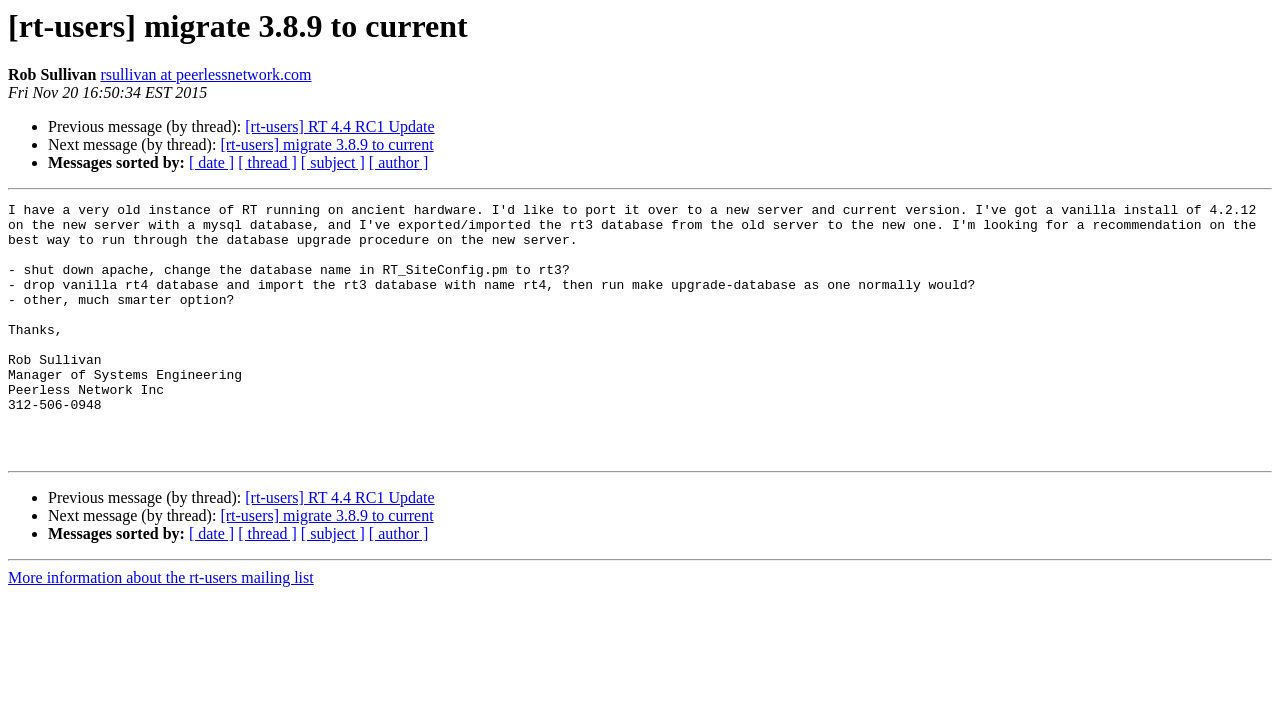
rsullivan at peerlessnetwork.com (205, 74)
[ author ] (399, 162)
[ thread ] (267, 162)
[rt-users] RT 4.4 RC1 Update (339, 126)
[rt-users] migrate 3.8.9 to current (326, 144)
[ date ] (211, 162)
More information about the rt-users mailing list (161, 628)
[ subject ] (333, 162)
